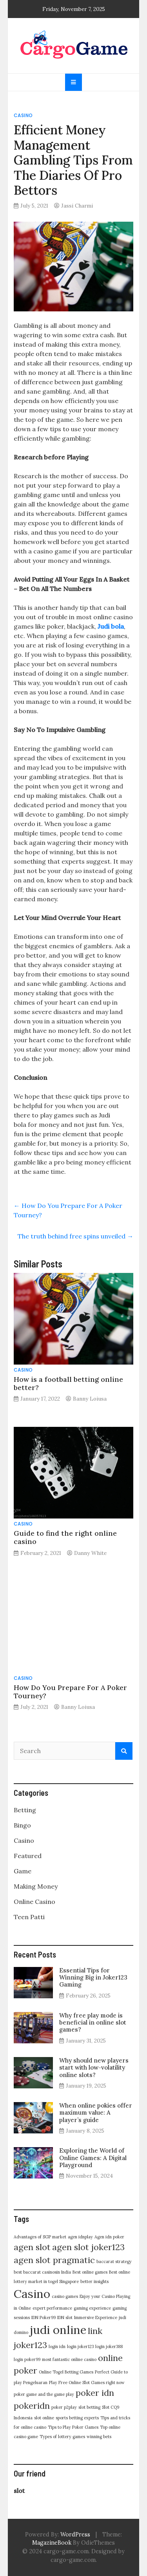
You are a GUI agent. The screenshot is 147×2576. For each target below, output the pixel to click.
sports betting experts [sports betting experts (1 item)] (77, 2418)
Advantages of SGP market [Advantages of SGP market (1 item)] (40, 2237)
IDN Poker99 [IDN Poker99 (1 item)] (43, 2317)
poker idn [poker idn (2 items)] (95, 2392)
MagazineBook (51, 2542)
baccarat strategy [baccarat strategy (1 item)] (114, 2261)
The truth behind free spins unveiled (75, 1236)
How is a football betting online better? (68, 1383)
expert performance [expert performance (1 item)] (52, 2308)
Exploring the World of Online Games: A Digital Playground (93, 2157)
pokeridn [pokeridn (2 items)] (32, 2405)
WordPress (75, 2534)
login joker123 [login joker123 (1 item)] (80, 2346)
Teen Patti (29, 1917)
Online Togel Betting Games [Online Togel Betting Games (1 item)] (66, 2372)
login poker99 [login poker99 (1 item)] (27, 2359)
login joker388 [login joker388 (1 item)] (109, 2346)
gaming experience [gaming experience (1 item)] (92, 2308)
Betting (25, 1810)
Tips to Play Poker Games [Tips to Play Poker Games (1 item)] (73, 2427)
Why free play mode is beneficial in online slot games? (92, 2022)
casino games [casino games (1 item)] (65, 2296)
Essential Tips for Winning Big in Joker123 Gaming (93, 1977)
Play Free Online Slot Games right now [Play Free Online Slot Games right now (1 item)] (87, 2382)
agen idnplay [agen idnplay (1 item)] (80, 2237)
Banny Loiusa (90, 1398)
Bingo (22, 1825)
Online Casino (34, 1901)
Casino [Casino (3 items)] (32, 2293)
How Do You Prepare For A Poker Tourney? (70, 1691)
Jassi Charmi (77, 205)
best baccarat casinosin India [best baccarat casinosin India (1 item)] (42, 2272)
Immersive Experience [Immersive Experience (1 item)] (95, 2317)
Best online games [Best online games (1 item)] (90, 2272)
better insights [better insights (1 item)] (94, 2281)
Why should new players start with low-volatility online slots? (94, 2067)
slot (19, 2491)
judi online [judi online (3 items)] (58, 2329)
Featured (28, 1856)
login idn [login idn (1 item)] (57, 2346)
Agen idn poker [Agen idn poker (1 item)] (109, 2237)
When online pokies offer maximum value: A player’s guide (95, 2112)
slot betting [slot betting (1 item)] (89, 2407)
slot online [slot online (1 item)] (44, 2418)
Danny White (90, 1552)
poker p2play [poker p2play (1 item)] (64, 2407)
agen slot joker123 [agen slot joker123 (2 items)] (88, 2247)
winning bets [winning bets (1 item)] (99, 2436)
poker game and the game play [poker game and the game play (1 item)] (44, 2394)
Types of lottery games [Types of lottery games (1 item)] (62, 2436)
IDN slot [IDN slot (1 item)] (65, 2317)
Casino (23, 115)
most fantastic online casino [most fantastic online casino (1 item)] (69, 2359)
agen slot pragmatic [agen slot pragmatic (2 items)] (54, 2259)
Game (22, 1871)
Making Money (36, 1886)
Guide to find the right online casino (65, 1537)
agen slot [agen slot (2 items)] (32, 2247)
